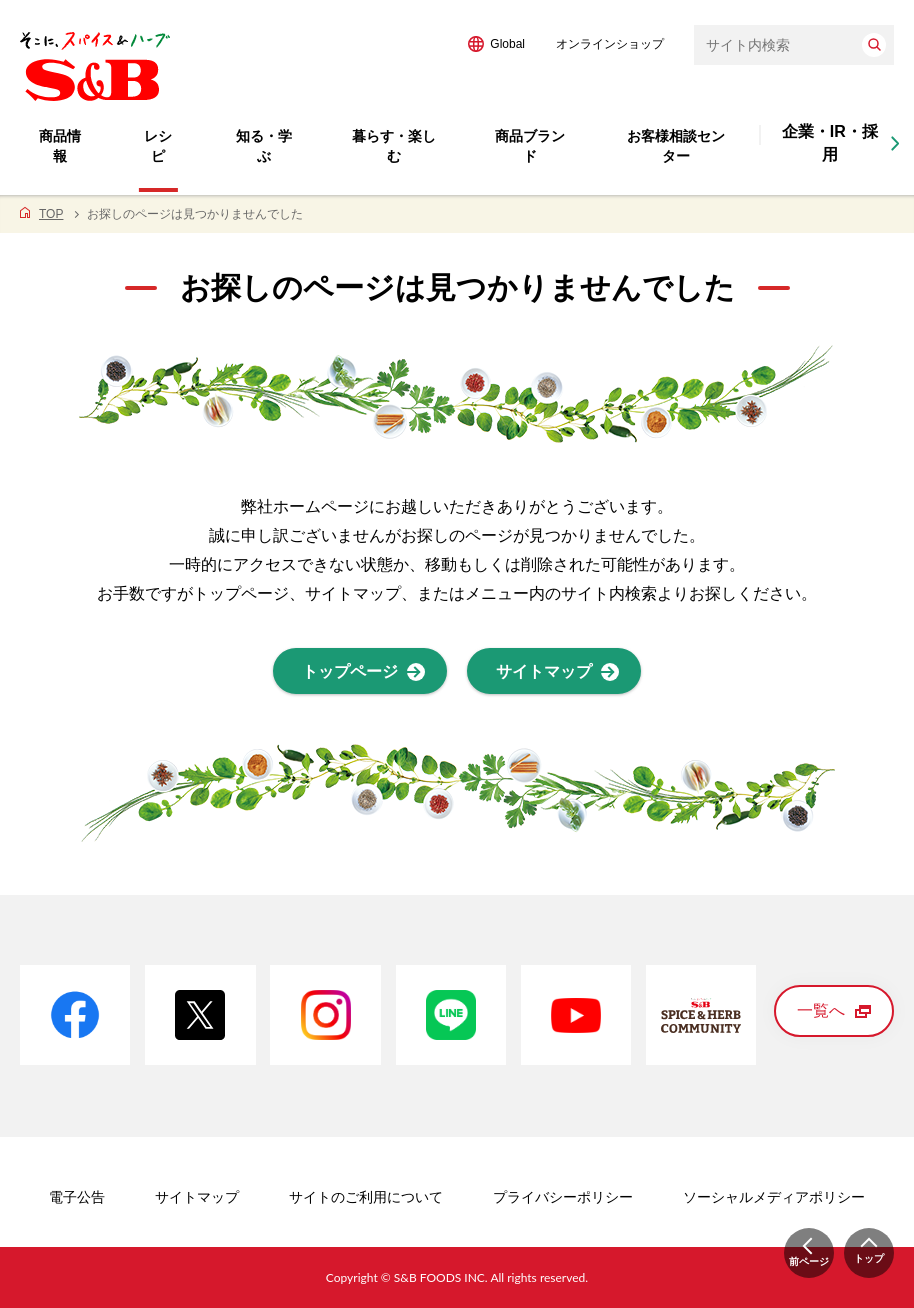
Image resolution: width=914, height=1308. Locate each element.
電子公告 (77, 1197)
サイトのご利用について (366, 1197)
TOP (51, 214)
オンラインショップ (610, 44)
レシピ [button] (158, 146)
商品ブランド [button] (530, 146)
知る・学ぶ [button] (264, 146)
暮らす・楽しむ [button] (394, 146)
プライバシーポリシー (563, 1197)
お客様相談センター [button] (676, 146)
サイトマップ (197, 1197)
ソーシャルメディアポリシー (774, 1197)
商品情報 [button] (60, 146)
